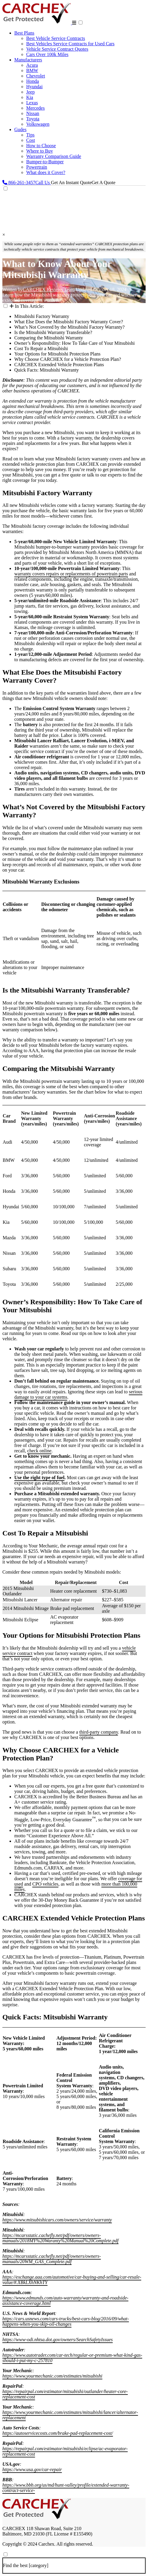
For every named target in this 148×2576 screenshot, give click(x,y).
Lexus (32, 102)
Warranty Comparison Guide (53, 156)
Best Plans (24, 32)
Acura (32, 65)
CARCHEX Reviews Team (49, 289)
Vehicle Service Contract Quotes (57, 49)
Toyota (32, 118)
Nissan (32, 113)
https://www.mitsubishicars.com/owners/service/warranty (57, 2219)
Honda (32, 81)
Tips (30, 134)
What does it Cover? (45, 172)
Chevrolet (35, 75)
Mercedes (35, 108)
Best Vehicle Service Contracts (55, 38)
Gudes (20, 129)
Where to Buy (39, 150)
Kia (29, 97)
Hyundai (34, 86)
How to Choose (41, 145)
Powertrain (36, 167)
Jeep (30, 91)
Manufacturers (28, 59)
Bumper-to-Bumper (45, 161)
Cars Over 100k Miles (47, 54)
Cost (30, 140)
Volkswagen (37, 124)
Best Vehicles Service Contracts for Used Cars (70, 43)
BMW (32, 70)
